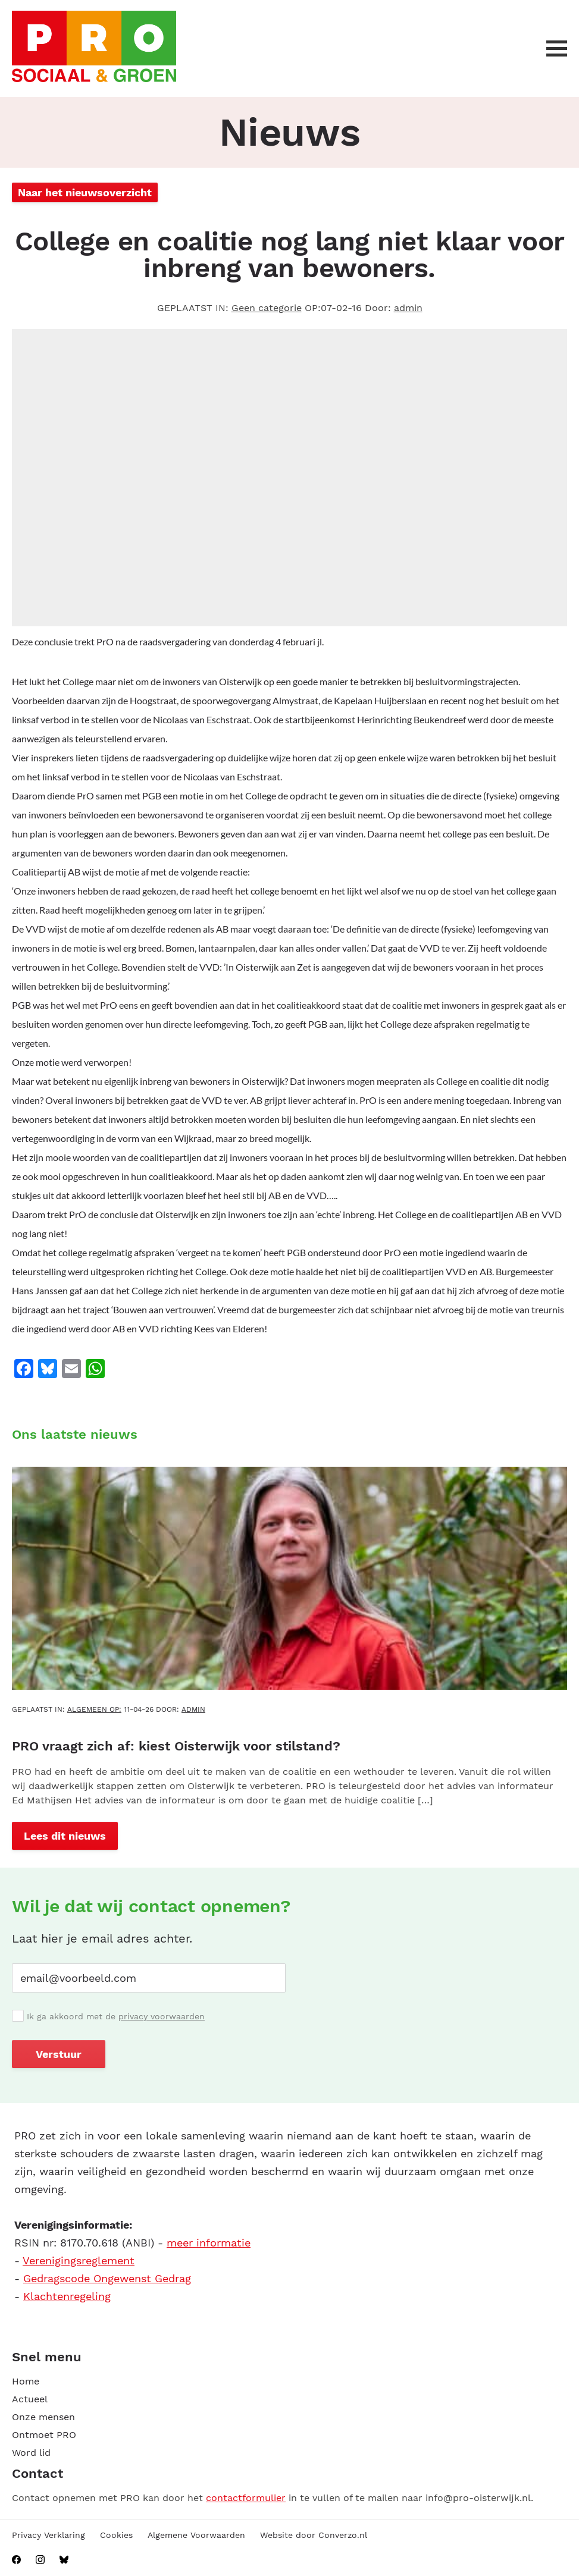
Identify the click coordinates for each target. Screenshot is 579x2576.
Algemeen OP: (94, 1709)
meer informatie (209, 2242)
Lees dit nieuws (65, 1836)
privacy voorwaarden (161, 2016)
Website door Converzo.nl (313, 2535)
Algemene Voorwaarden (196, 2535)
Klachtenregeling (67, 2296)
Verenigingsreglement (78, 2260)
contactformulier (246, 2497)
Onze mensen (43, 2417)
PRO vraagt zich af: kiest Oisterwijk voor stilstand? (176, 1746)
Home (25, 2381)
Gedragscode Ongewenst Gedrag (107, 2278)
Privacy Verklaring (48, 2535)
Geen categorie (266, 307)
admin (408, 307)
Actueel (30, 2399)
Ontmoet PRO (44, 2434)
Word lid (31, 2452)
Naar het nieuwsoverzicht (85, 192)
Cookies (116, 2535)
